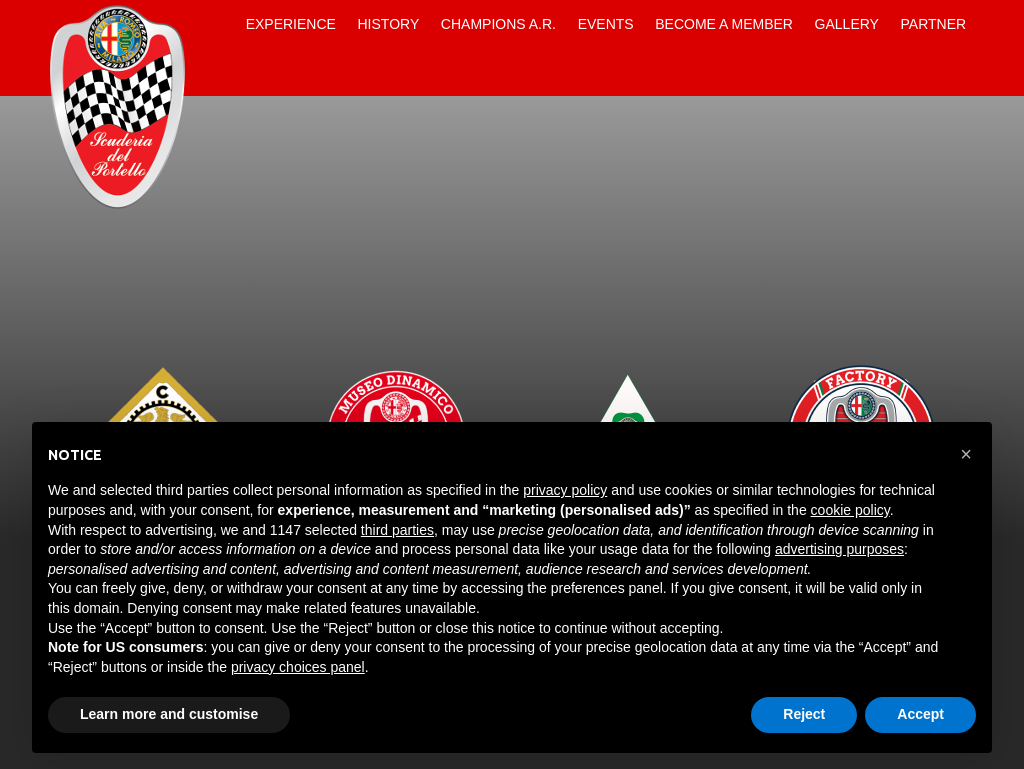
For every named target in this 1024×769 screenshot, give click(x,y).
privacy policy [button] (565, 490)
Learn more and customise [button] (169, 714)
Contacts (218, 72)
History (389, 24)
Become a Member (724, 24)
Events (606, 24)
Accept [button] (920, 714)
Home (218, 24)
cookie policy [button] (850, 510)
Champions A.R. (498, 24)
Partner (934, 24)
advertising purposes (839, 549)
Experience (291, 24)
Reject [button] (804, 714)
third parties (397, 530)
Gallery (847, 24)
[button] (966, 454)
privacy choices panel (298, 667)
